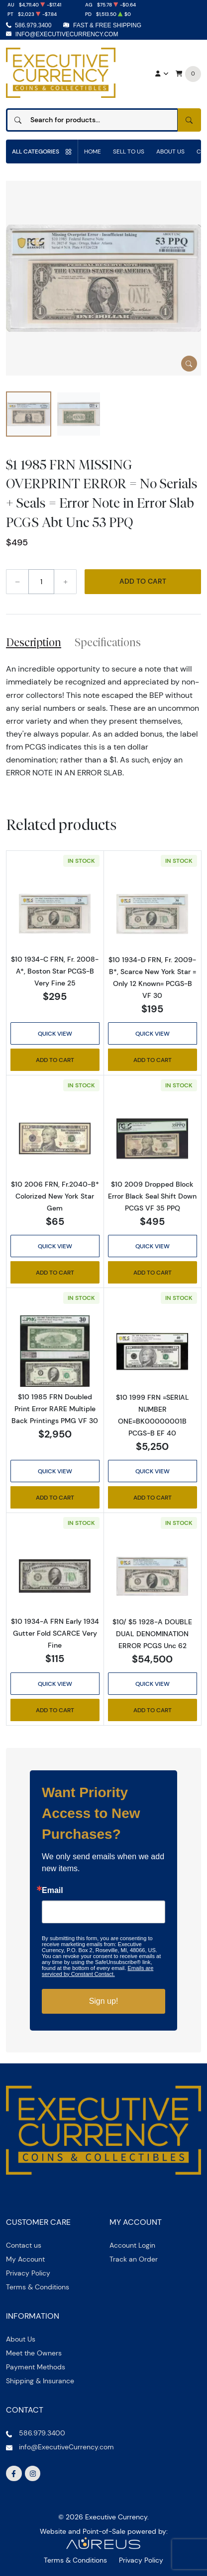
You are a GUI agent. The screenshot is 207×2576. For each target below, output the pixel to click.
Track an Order (133, 2259)
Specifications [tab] (108, 642)
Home (92, 151)
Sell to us (128, 151)
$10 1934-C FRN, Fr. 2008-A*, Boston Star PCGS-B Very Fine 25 (55, 971)
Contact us (23, 2245)
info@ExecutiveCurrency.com (66, 34)
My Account (25, 2259)
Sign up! (103, 2001)
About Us (170, 151)
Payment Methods (35, 2366)
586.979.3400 (33, 25)
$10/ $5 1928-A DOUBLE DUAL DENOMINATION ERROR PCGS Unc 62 (152, 1633)
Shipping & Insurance (40, 2380)
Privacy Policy (28, 2273)
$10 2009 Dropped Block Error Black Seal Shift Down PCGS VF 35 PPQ (152, 1196)
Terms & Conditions (37, 2286)
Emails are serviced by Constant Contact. (97, 1971)
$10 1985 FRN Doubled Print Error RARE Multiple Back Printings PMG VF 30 (54, 1408)
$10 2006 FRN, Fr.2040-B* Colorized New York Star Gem (55, 1196)
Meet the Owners (34, 2353)
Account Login (132, 2245)
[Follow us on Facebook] (14, 2474)
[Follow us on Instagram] (33, 2474)
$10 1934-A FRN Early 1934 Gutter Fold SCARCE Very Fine (55, 1633)
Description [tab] (33, 642)
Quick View (55, 1033)
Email (52, 1890)
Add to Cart (142, 581)
